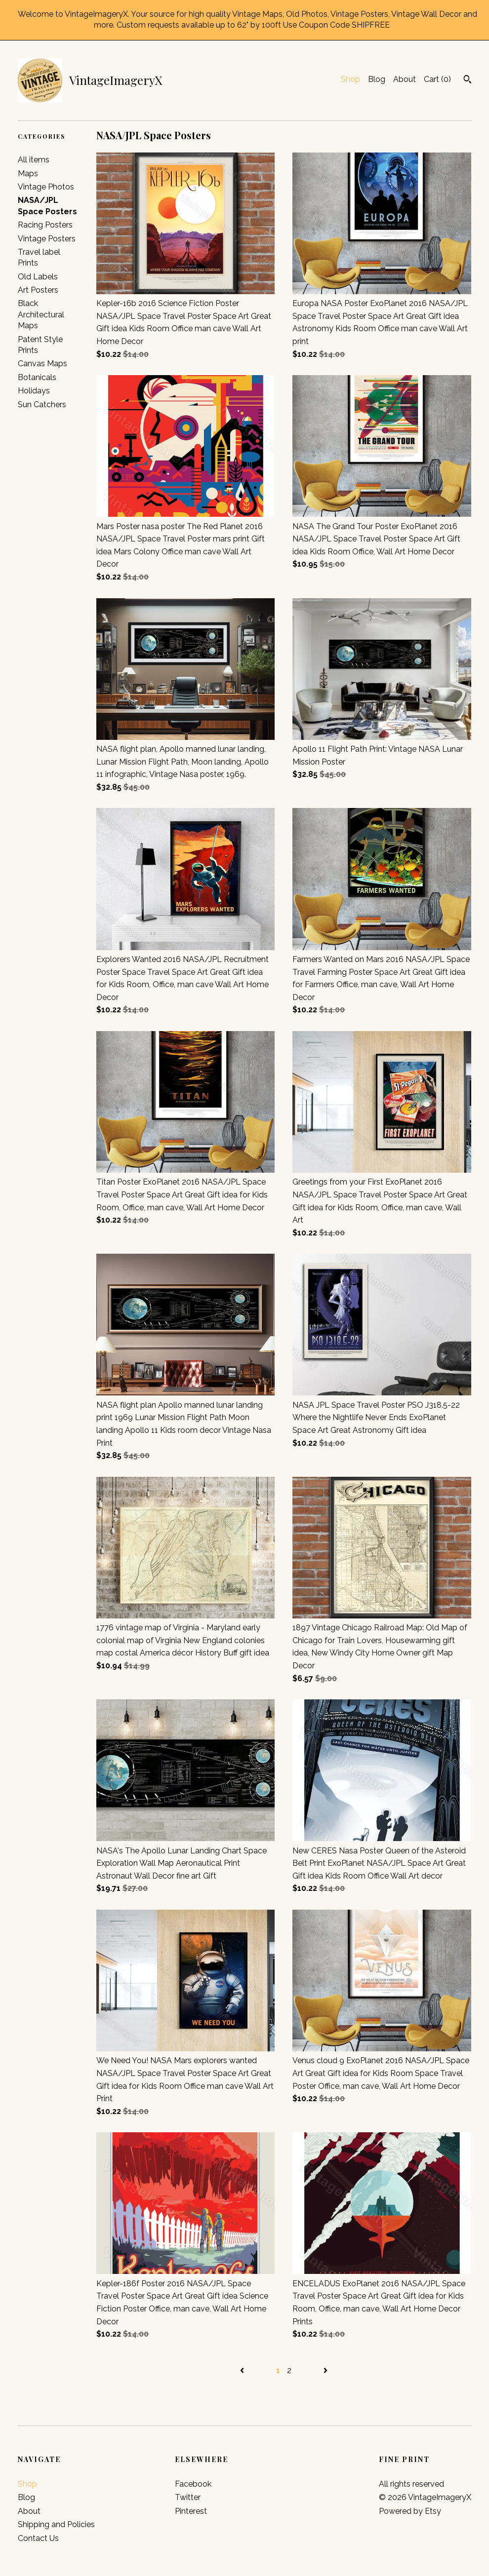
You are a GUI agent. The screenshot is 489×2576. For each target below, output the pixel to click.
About (404, 79)
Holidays (34, 390)
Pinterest (191, 2511)
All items (33, 159)
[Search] (467, 80)
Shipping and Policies (56, 2524)
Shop (350, 79)
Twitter (188, 2497)
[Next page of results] (325, 2370)
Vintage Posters (47, 238)
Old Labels (38, 276)
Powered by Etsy (410, 2511)
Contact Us (38, 2538)
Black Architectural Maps (41, 314)
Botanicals (37, 377)
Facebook (193, 2484)
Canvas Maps (42, 363)
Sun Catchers (42, 404)
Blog (376, 79)
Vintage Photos (46, 187)
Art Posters (38, 290)
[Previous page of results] (243, 2370)
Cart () (437, 79)
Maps (28, 173)
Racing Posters (45, 225)
